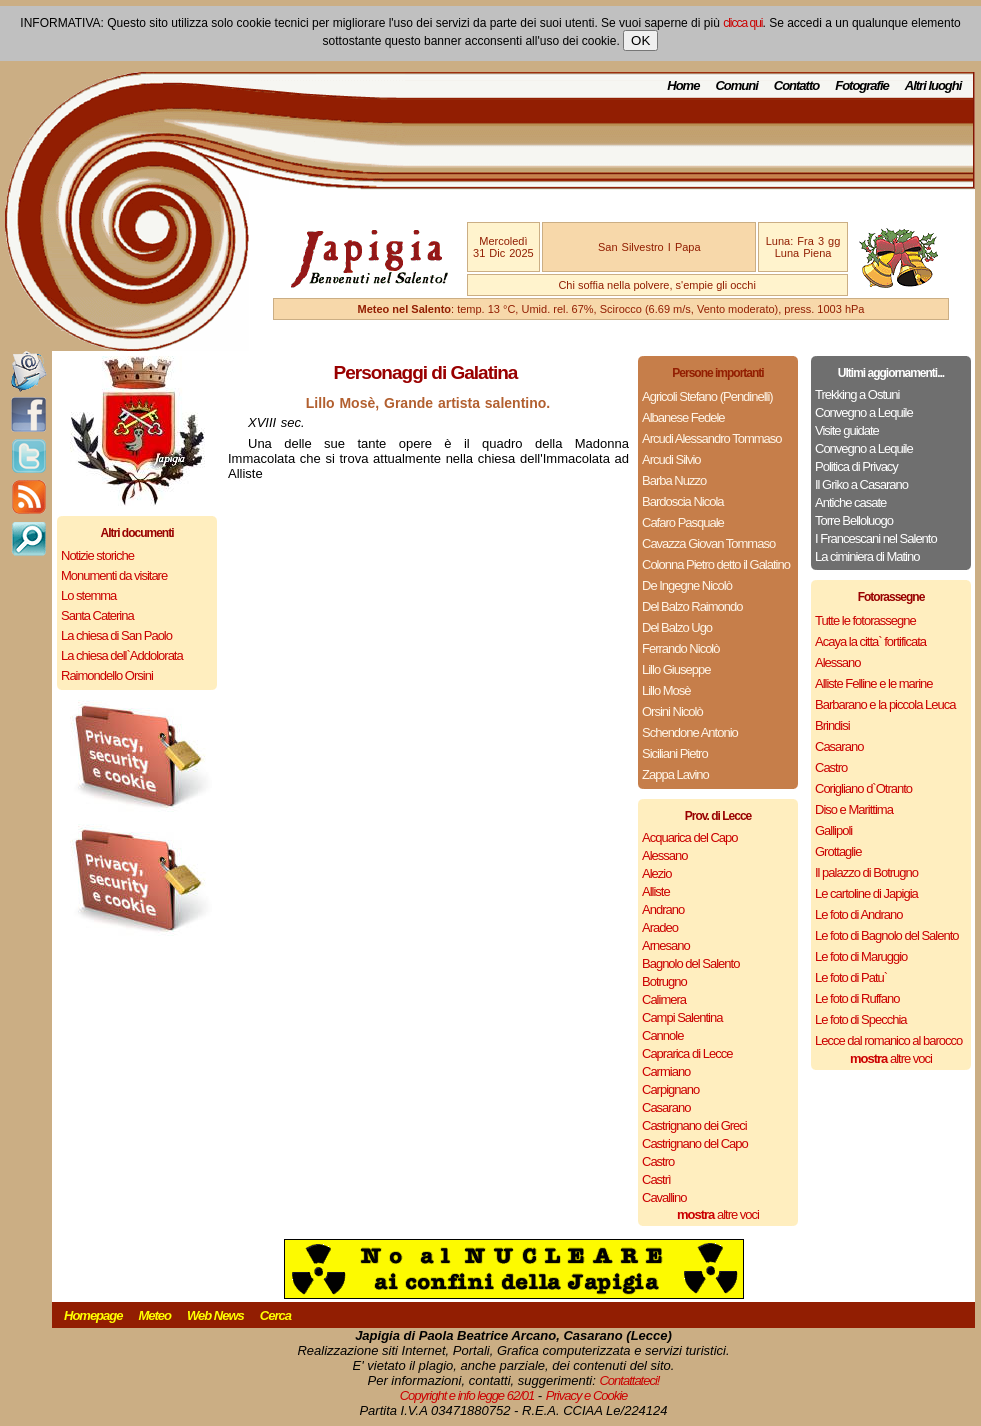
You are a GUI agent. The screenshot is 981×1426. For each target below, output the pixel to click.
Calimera (664, 999)
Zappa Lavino (675, 774)
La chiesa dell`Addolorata (122, 655)
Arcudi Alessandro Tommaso (712, 438)
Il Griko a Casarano (861, 484)
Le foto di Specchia (861, 1019)
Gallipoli (833, 830)
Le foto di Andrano (859, 914)
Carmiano (666, 1071)
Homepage (93, 1315)
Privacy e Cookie (587, 1395)
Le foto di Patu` (851, 977)
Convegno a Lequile (864, 412)
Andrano (663, 909)
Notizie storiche (97, 555)
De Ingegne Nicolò (687, 585)
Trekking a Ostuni (857, 394)
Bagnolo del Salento (690, 963)
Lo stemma (88, 595)
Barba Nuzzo (674, 480)
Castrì (656, 1179)
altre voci (718, 1214)
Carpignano (670, 1089)
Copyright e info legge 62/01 (467, 1395)
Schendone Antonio (690, 732)
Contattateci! (629, 1380)
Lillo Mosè (666, 690)
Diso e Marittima (854, 809)
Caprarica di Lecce (687, 1053)
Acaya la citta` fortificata (870, 641)
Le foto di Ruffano (857, 998)
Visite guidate (847, 430)
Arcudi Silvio (671, 459)
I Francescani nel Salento (876, 538)
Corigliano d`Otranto (863, 788)
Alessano (664, 855)
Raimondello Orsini (107, 675)
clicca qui (742, 23)
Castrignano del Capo (695, 1143)
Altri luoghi (933, 85)
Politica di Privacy (856, 466)
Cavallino (664, 1197)
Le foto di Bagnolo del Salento (886, 935)
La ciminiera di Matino (867, 556)
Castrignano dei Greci (694, 1125)
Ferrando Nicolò (681, 648)
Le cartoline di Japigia (866, 893)
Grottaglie (838, 851)
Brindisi (832, 725)
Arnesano (666, 945)
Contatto (796, 85)
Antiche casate (850, 502)
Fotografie (862, 85)
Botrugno (664, 981)
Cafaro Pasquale (683, 522)
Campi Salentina (682, 1017)
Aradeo (660, 927)
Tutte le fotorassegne (865, 620)
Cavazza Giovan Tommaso (708, 543)
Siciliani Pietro (675, 753)
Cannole (662, 1035)
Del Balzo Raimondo (692, 606)
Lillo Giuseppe (676, 669)
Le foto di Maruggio (861, 956)
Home (683, 85)
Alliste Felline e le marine (874, 683)
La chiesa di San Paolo (116, 635)
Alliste (656, 891)
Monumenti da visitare (114, 575)
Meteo (154, 1315)
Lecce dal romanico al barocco (888, 1040)
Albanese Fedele (683, 417)
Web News (215, 1315)
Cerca (275, 1315)
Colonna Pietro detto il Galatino (716, 564)
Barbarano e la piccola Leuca (885, 704)
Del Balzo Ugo (677, 627)
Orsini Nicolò (672, 711)
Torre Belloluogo (854, 520)
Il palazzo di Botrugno (866, 872)
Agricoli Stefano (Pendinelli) (707, 396)
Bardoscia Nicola (683, 501)
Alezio (656, 873)
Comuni (736, 85)
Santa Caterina (97, 615)
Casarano (666, 1107)
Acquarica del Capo (689, 837)
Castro (658, 1161)
